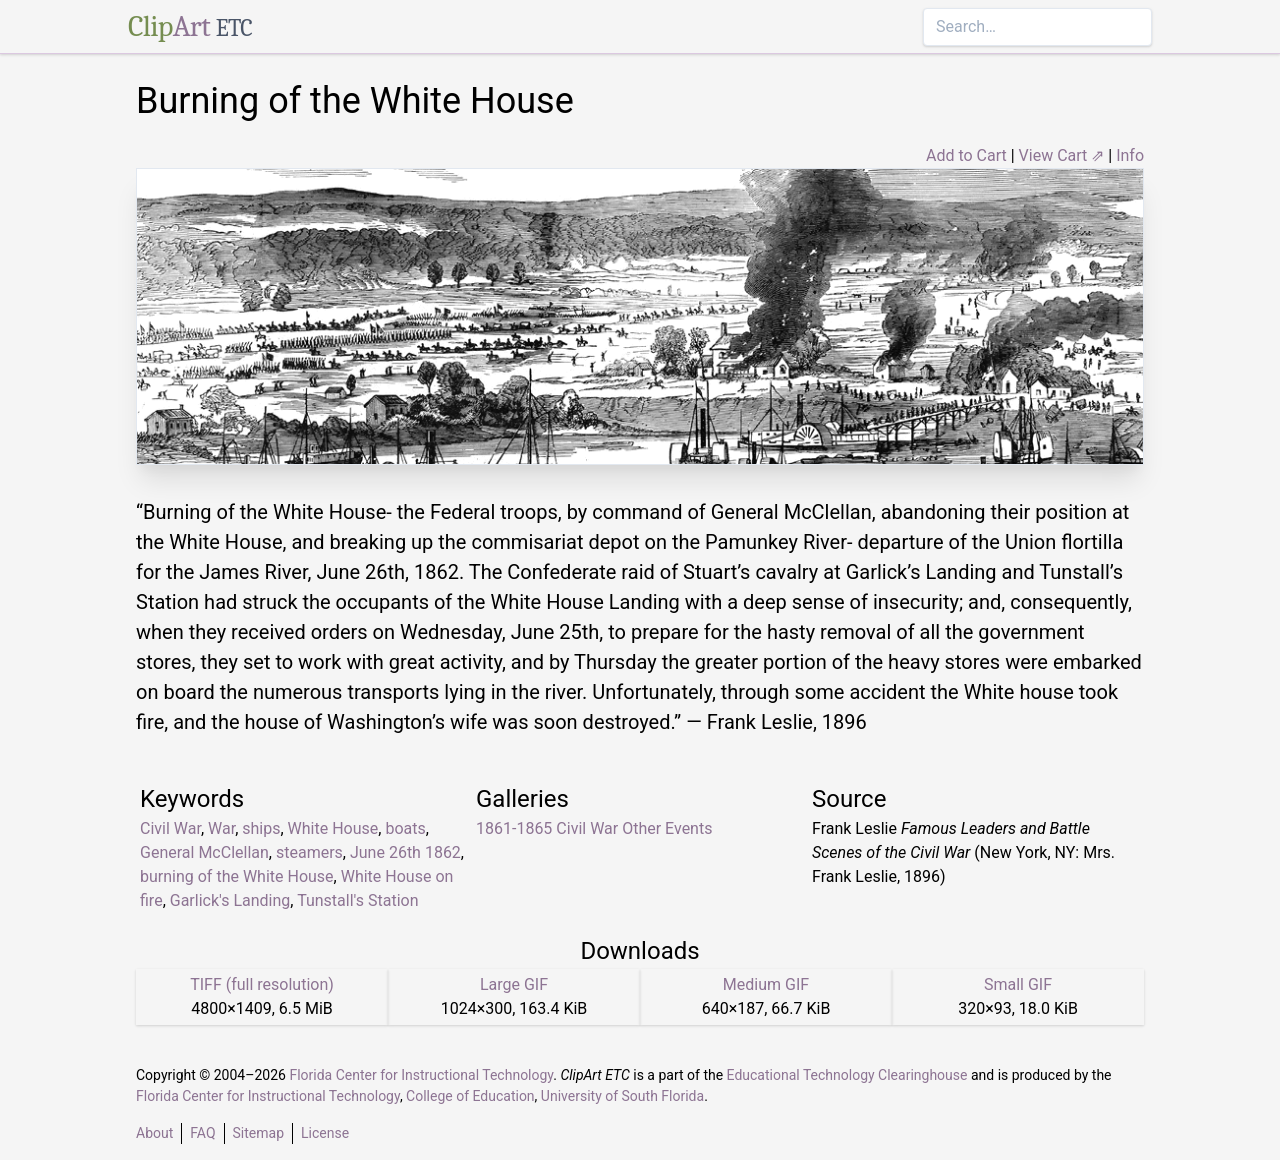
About (154, 1133)
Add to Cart (966, 155)
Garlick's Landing (230, 900)
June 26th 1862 (405, 852)
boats (405, 828)
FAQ (202, 1133)
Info (1130, 155)
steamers (309, 852)
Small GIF (1018, 984)
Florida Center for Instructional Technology (421, 1075)
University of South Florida (622, 1096)
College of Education (470, 1096)
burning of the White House (237, 876)
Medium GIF (766, 984)
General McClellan (204, 852)
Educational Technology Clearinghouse (847, 1075)
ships (261, 828)
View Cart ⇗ (1062, 155)
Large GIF (514, 984)
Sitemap (258, 1133)
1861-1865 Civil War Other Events (594, 828)
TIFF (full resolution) (262, 984)
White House (333, 828)
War (221, 828)
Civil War (170, 828)
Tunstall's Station (357, 900)
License (325, 1133)
